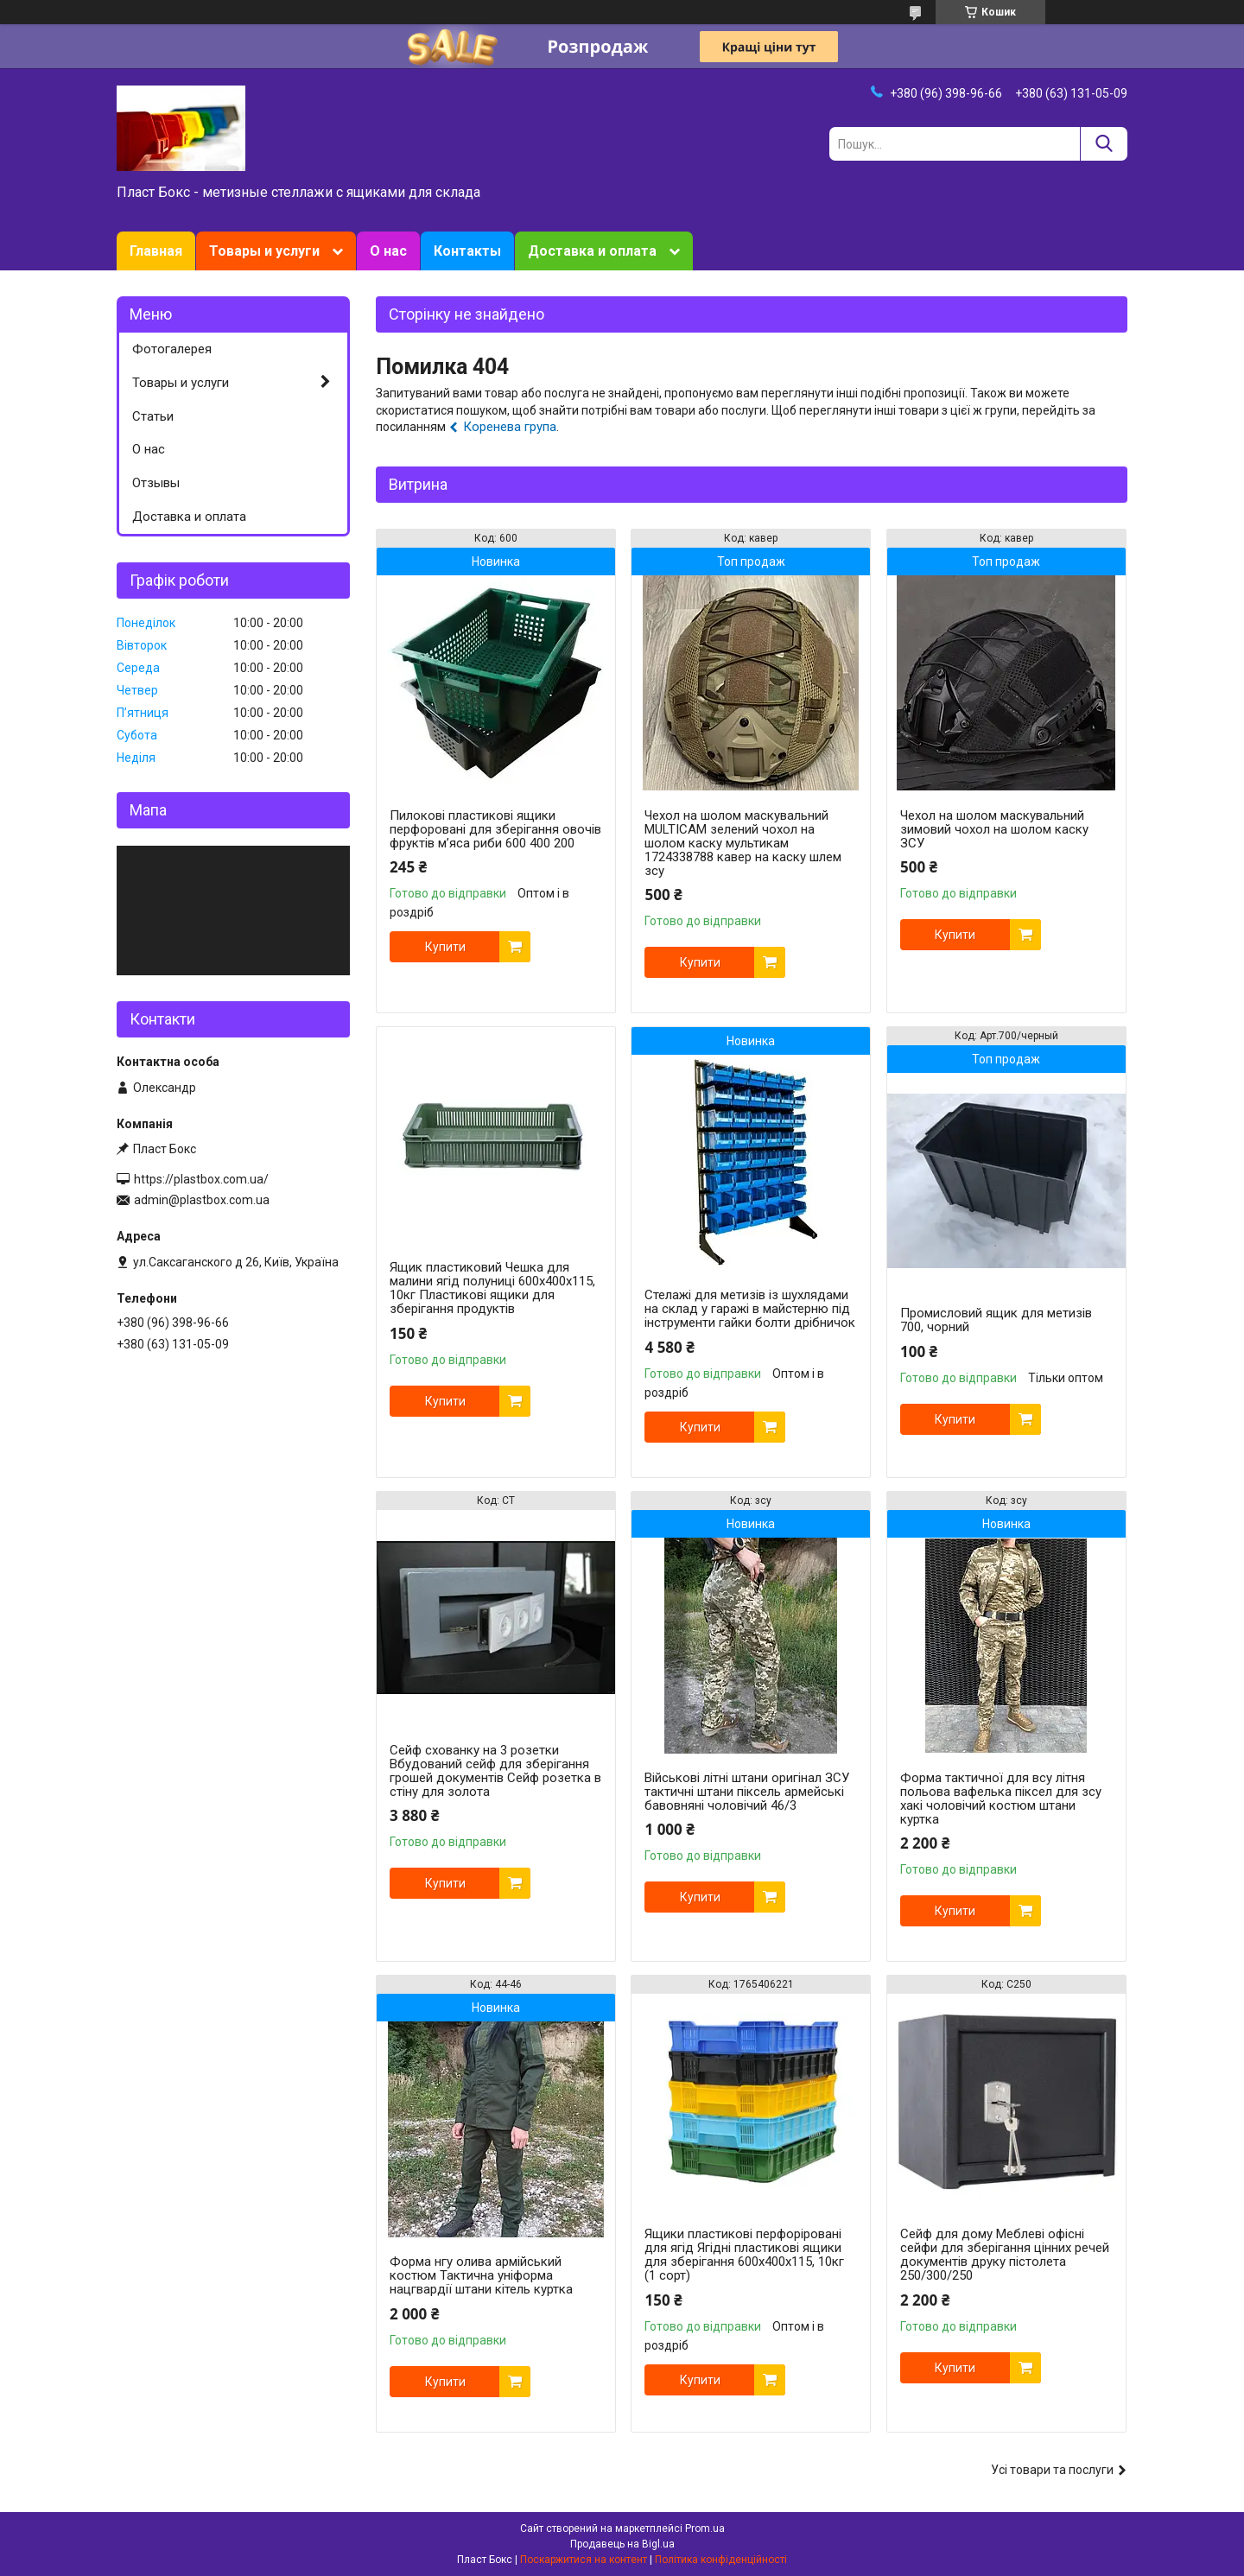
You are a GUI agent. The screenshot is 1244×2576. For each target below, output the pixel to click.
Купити (445, 947)
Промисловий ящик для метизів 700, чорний (996, 1320)
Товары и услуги (264, 251)
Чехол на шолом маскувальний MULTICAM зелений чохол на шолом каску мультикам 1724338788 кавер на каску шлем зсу (742, 843)
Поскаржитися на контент (583, 2560)
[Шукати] (1103, 144)
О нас (388, 251)
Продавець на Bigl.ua (622, 2544)
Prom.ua (705, 2528)
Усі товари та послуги (1052, 2470)
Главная (156, 251)
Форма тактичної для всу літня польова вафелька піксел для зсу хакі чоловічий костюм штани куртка (1000, 1798)
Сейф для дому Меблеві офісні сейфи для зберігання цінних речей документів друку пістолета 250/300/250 (1004, 2254)
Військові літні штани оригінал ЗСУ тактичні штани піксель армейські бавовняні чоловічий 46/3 (746, 1791)
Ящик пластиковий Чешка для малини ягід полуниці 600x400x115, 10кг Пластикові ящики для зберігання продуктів (492, 1288)
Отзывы (156, 483)
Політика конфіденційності (721, 2560)
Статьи (153, 416)
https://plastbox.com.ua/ (201, 1179)
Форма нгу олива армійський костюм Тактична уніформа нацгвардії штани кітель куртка (481, 2275)
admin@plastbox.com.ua (202, 1200)
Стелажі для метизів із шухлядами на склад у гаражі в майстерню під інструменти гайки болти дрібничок (749, 1308)
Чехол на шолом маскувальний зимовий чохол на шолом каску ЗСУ (994, 829)
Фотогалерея (172, 349)
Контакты (467, 251)
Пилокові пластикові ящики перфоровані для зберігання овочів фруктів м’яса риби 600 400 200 (495, 829)
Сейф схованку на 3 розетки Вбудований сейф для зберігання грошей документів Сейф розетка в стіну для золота (495, 1771)
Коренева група (509, 427)
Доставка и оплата (592, 251)
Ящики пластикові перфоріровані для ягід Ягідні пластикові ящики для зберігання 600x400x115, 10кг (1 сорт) (744, 2254)
